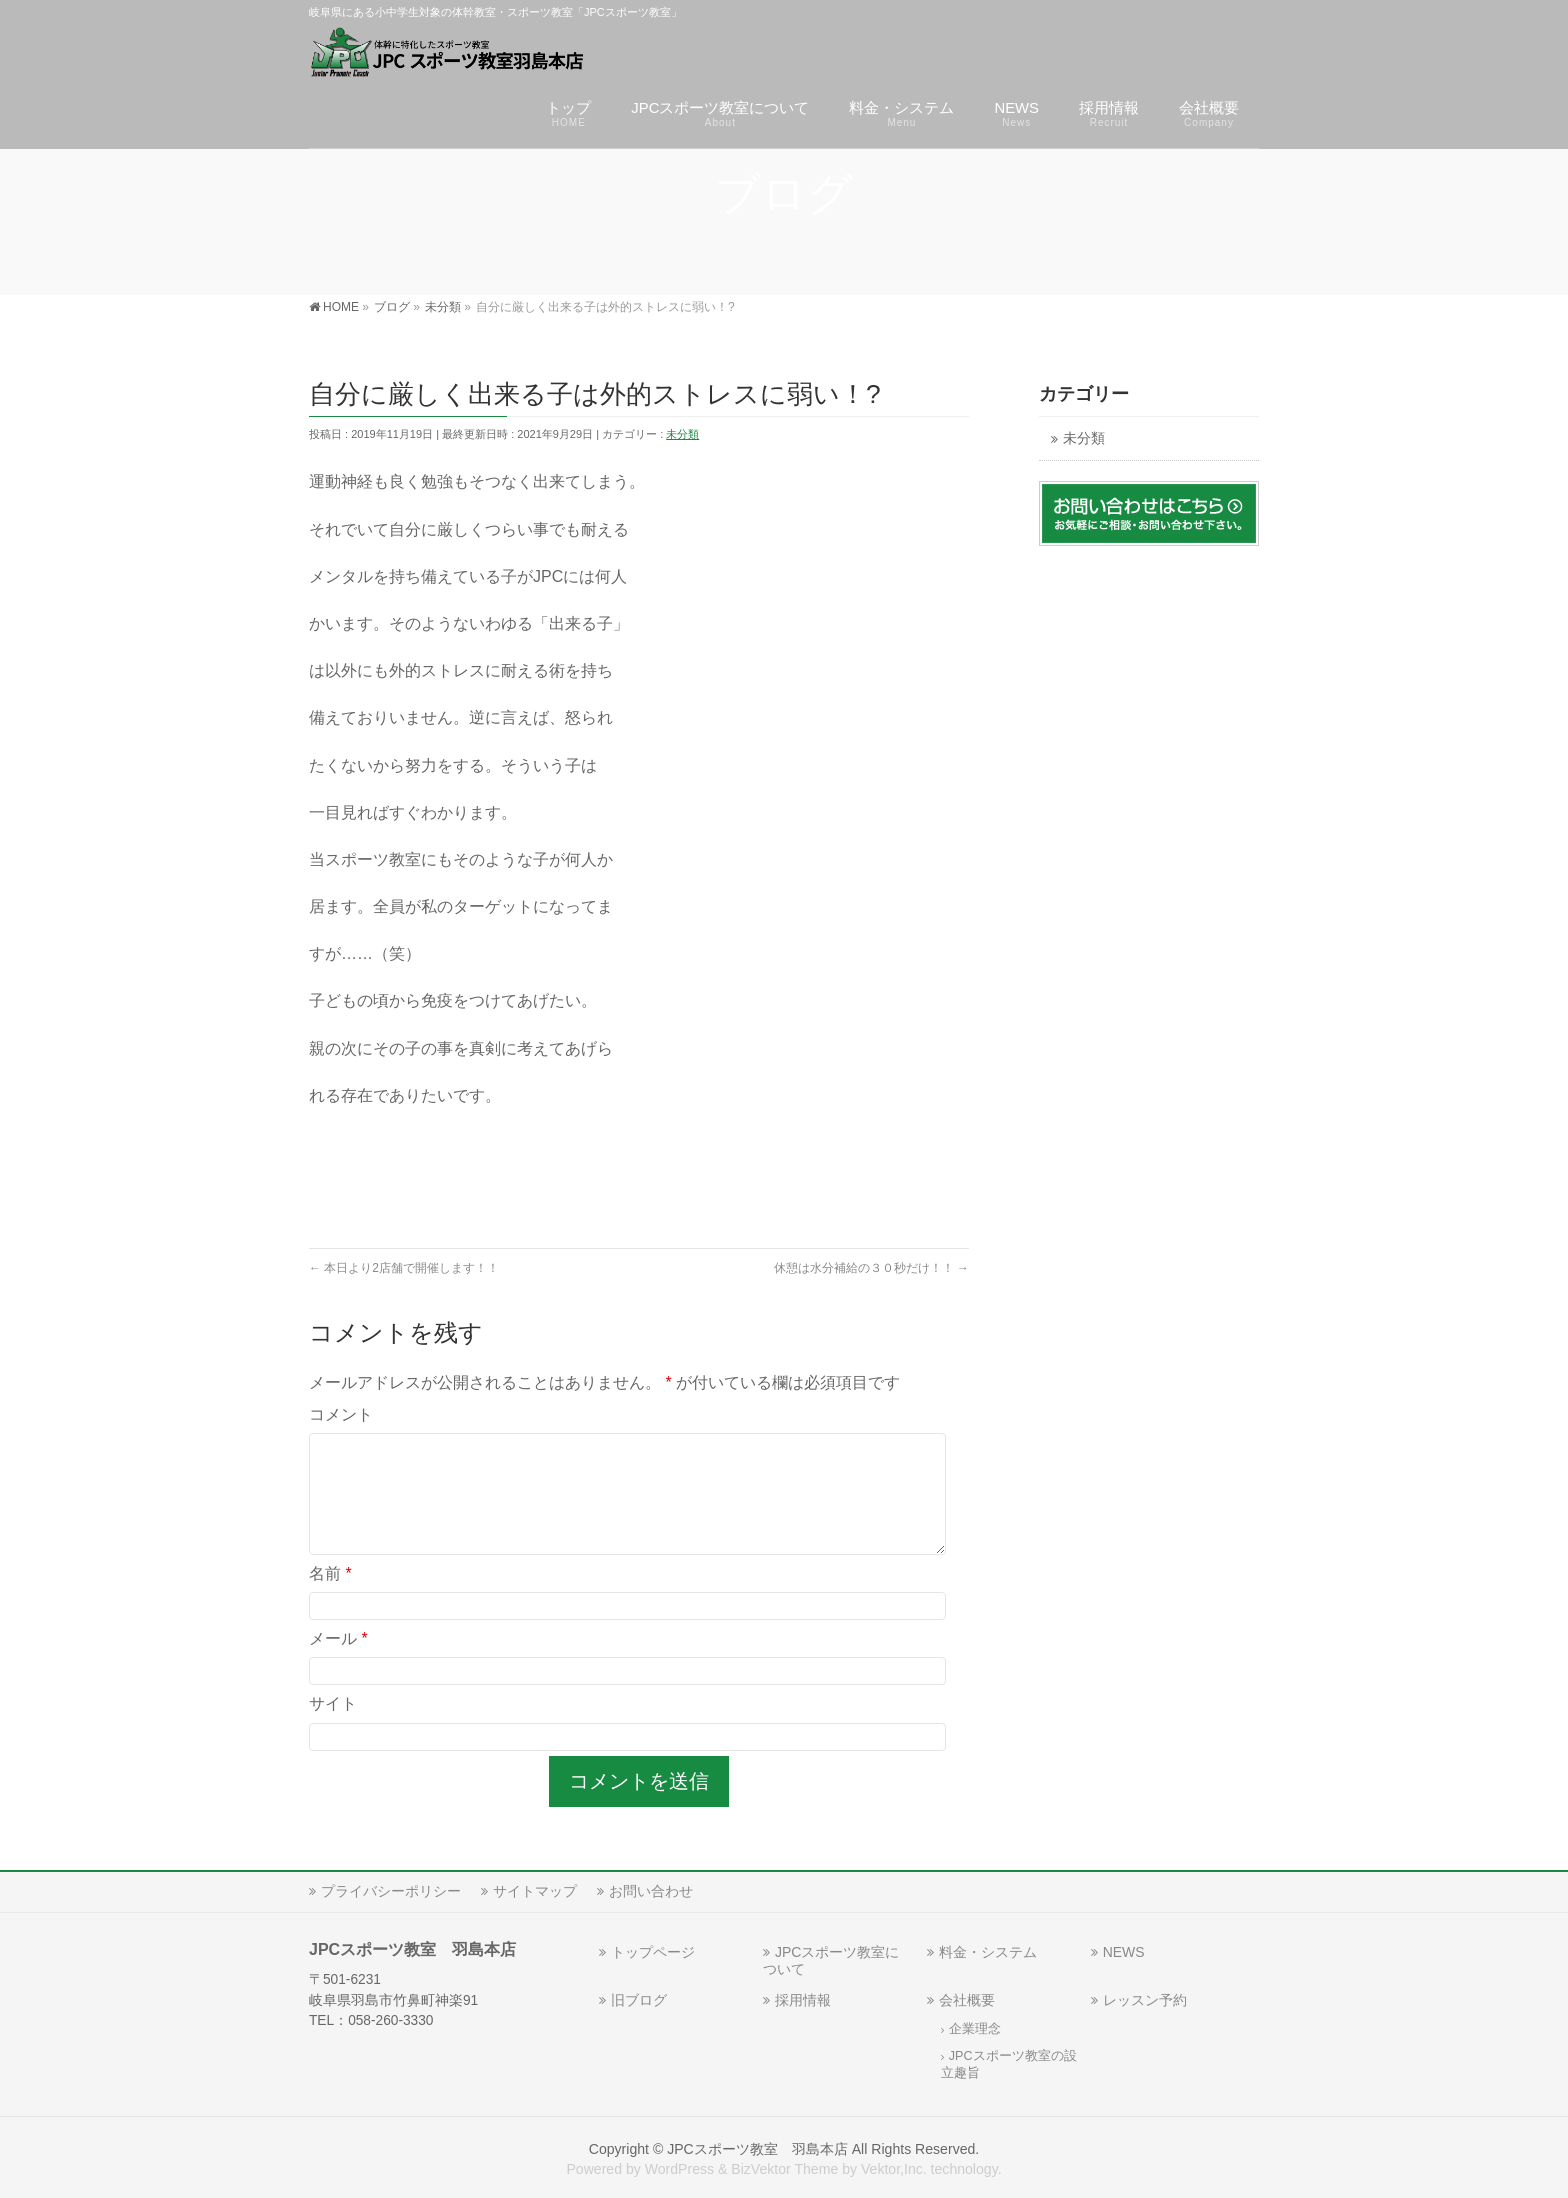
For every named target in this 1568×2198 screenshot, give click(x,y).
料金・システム (988, 1952)
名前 (330, 1597)
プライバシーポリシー (391, 1891)
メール (338, 1662)
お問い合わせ (651, 1891)
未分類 (682, 434)
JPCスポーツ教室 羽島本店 (757, 2149)
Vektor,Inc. (894, 2169)
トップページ (653, 1952)
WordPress (679, 2169)
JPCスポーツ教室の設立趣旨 (1009, 2064)
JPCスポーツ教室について (831, 1960)
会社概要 (967, 2000)
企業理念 (975, 2029)
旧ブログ (639, 2000)
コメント (341, 1414)
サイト (333, 1727)
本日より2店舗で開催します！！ (404, 1268)
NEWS (1124, 1952)
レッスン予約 (1145, 2000)
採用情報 (803, 2000)
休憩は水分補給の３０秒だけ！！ (871, 1268)
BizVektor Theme (784, 2169)
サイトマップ (535, 1891)
